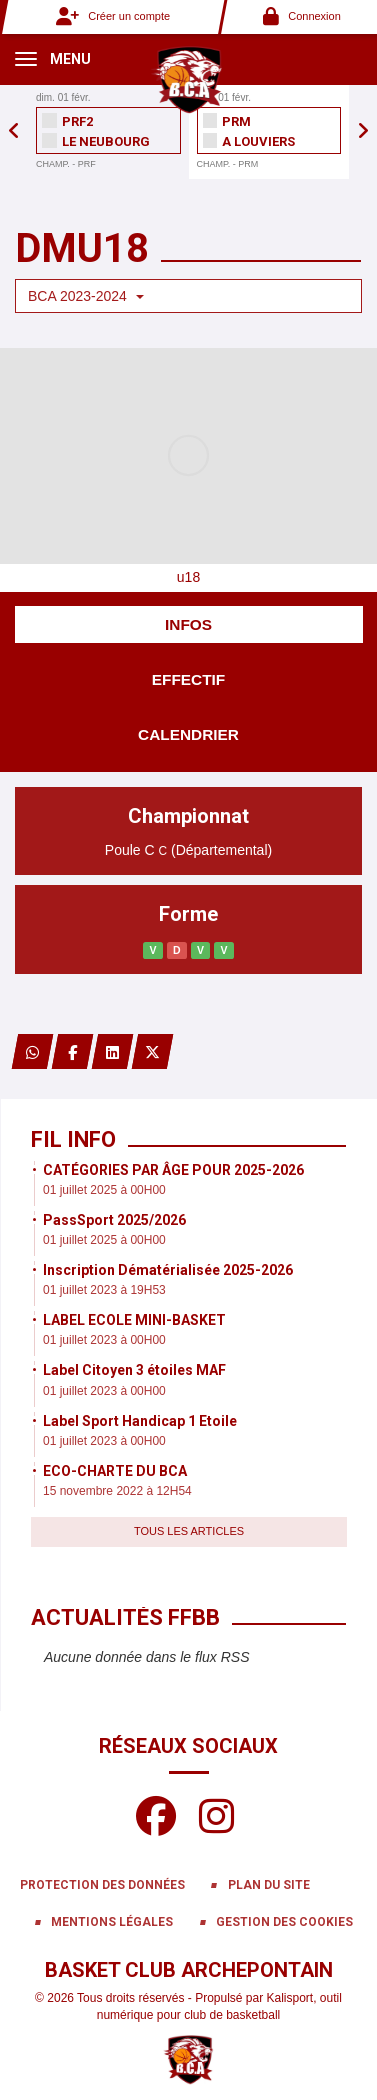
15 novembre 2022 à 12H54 (117, 1491)
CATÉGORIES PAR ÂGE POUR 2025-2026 (173, 1170)
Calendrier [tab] (188, 734)
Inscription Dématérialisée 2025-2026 (168, 1270)
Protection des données (102, 1885)
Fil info (73, 1139)
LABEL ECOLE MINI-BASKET (134, 1320)
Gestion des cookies (284, 1922)
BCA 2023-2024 (86, 296)
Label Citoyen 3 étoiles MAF (134, 1370)
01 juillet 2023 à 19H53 (104, 1290)
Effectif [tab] (189, 679)
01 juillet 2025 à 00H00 (104, 1190)
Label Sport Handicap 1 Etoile (140, 1421)
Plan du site (269, 1885)
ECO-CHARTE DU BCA (115, 1471)
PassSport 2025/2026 (114, 1220)
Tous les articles (189, 1531)
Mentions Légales (112, 1922)
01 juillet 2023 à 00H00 (104, 1340)
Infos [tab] (188, 624)
